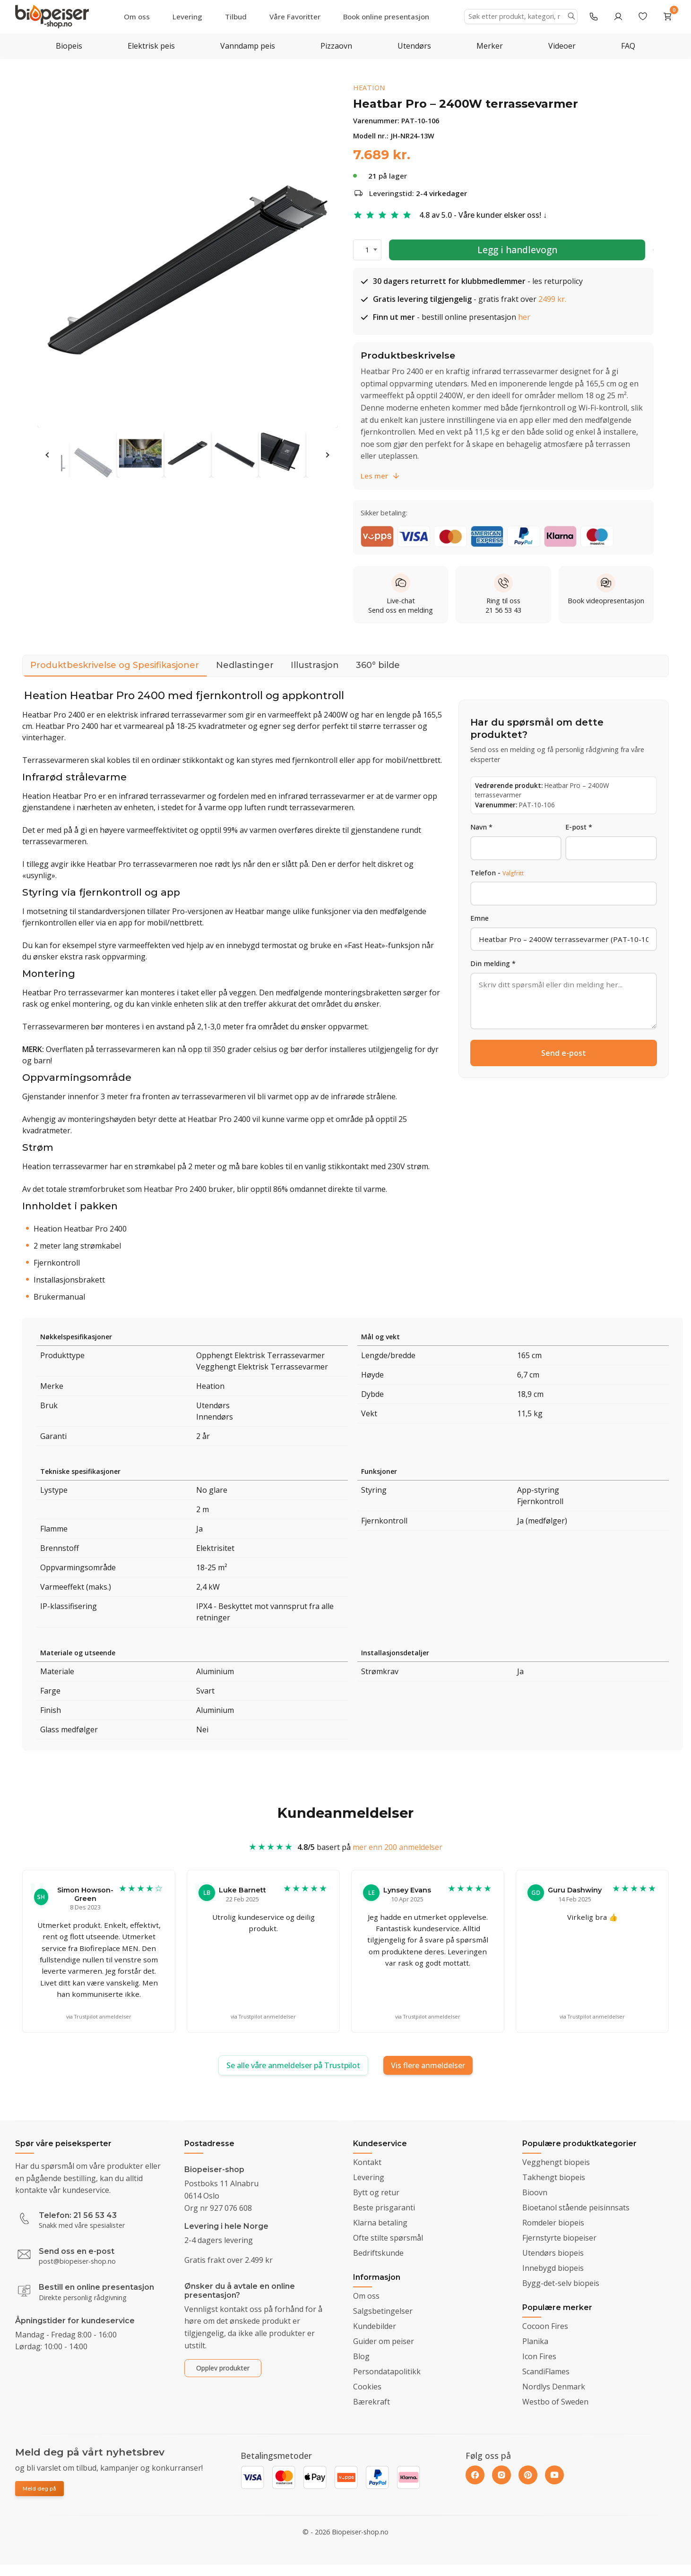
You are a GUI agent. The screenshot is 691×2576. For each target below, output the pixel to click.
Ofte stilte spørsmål (388, 2238)
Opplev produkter (223, 2367)
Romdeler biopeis (553, 2222)
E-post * (578, 826)
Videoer (562, 46)
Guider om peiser (383, 2341)
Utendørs (414, 46)
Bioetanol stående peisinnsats (576, 2207)
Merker (489, 46)
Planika (535, 2341)
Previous (48, 455)
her (524, 317)
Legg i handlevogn (517, 249)
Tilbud (236, 16)
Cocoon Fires (545, 2326)
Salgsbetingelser (383, 2311)
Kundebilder (374, 2326)
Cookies (367, 2386)
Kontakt (367, 2162)
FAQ (628, 46)
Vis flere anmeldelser (428, 2065)
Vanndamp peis (247, 46)
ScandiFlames (546, 2371)
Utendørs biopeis (553, 2253)
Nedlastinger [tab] (245, 665)
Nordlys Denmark (553, 2386)
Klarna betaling (380, 2222)
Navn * (481, 826)
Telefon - (497, 872)
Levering (187, 16)
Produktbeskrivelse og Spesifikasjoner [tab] (115, 668)
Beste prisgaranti (384, 2207)
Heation (369, 87)
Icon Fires (539, 2356)
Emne (479, 918)
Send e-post (563, 1053)
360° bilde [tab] (378, 665)
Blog (361, 2356)
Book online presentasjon (386, 16)
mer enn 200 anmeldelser (397, 1856)
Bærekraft (371, 2401)
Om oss (137, 16)
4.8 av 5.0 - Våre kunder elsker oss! (480, 215)
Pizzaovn (336, 46)
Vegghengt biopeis (556, 2162)
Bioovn (534, 2192)
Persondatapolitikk (387, 2371)
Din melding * (493, 963)
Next (327, 455)
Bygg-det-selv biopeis (560, 2283)
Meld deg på (39, 2488)
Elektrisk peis (151, 46)
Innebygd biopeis (553, 2268)
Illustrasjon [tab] (315, 665)
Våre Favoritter (294, 16)
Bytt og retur (376, 2192)
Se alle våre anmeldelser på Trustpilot (293, 2065)
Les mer (380, 475)
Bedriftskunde (378, 2253)
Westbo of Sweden (555, 2401)
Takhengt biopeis (553, 2177)
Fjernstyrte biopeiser (559, 2238)
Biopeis (69, 46)
